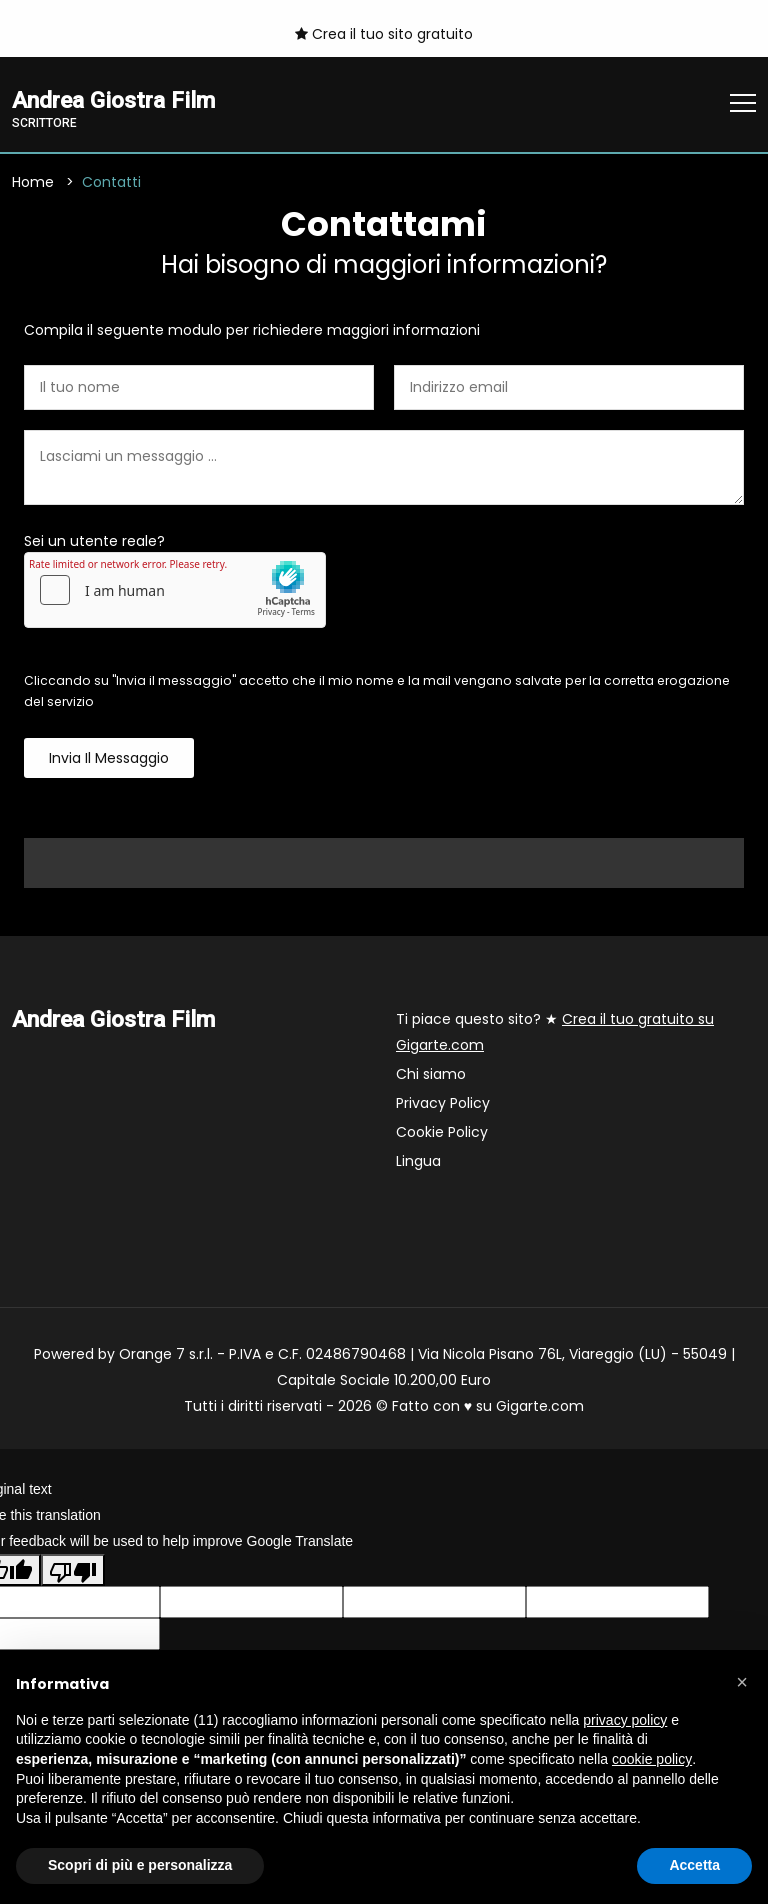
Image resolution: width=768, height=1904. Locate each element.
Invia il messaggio (109, 758)
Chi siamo (431, 1074)
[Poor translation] (73, 1570)
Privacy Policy (443, 1103)
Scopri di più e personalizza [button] (140, 1865)
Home (33, 182)
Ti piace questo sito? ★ (555, 1032)
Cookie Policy (442, 1132)
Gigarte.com (540, 1406)
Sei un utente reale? (94, 541)
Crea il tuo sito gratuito (384, 34)
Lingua (418, 1161)
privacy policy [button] (625, 1720)
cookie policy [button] (652, 1759)
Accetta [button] (694, 1865)
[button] (742, 1682)
